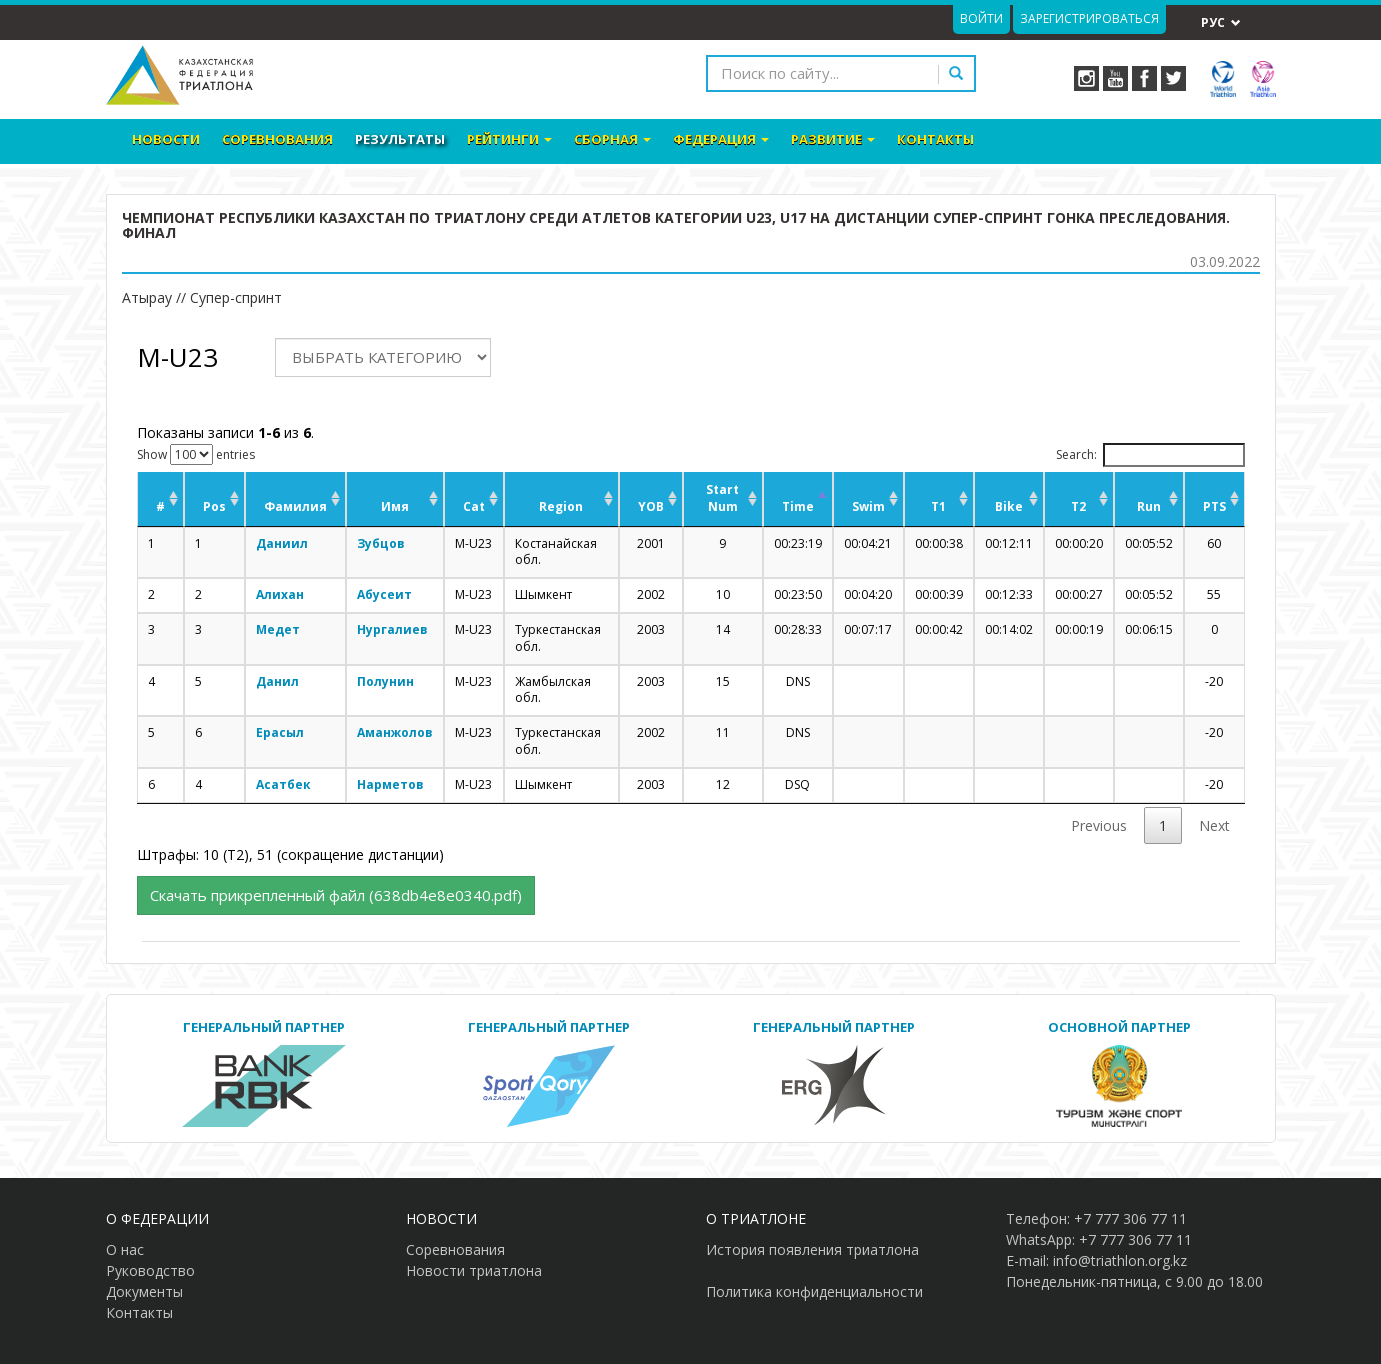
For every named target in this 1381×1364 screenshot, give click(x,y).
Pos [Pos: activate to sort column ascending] (214, 506)
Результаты (400, 139)
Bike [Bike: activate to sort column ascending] (1009, 506)
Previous (1099, 825)
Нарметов (390, 784)
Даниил (282, 543)
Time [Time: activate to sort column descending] (798, 506)
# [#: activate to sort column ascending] (160, 506)
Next (1214, 825)
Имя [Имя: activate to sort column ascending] (395, 506)
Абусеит (384, 594)
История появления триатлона (812, 1249)
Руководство (150, 1270)
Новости (166, 139)
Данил (277, 681)
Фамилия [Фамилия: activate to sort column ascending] (295, 506)
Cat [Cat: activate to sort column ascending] (474, 506)
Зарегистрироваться (1089, 18)
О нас (125, 1249)
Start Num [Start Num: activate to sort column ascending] (722, 498)
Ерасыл (280, 732)
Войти (981, 18)
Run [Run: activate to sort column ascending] (1149, 506)
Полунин (385, 681)
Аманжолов (395, 732)
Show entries (196, 454)
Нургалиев (392, 629)
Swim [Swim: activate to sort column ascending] (868, 506)
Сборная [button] (612, 139)
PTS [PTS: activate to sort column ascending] (1214, 506)
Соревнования (277, 139)
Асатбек (283, 784)
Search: (1150, 455)
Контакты (935, 139)
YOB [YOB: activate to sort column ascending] (651, 506)
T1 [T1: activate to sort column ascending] (938, 506)
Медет (278, 629)
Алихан (280, 594)
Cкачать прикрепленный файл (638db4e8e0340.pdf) (336, 895)
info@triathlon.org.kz (1120, 1260)
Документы (144, 1291)
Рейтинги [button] (509, 139)
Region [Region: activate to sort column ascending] (561, 506)
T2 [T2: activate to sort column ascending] (1078, 506)
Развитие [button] (833, 139)
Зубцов (381, 543)
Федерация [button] (721, 139)
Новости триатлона (474, 1270)
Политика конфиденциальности (814, 1291)
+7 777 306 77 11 (1130, 1218)
